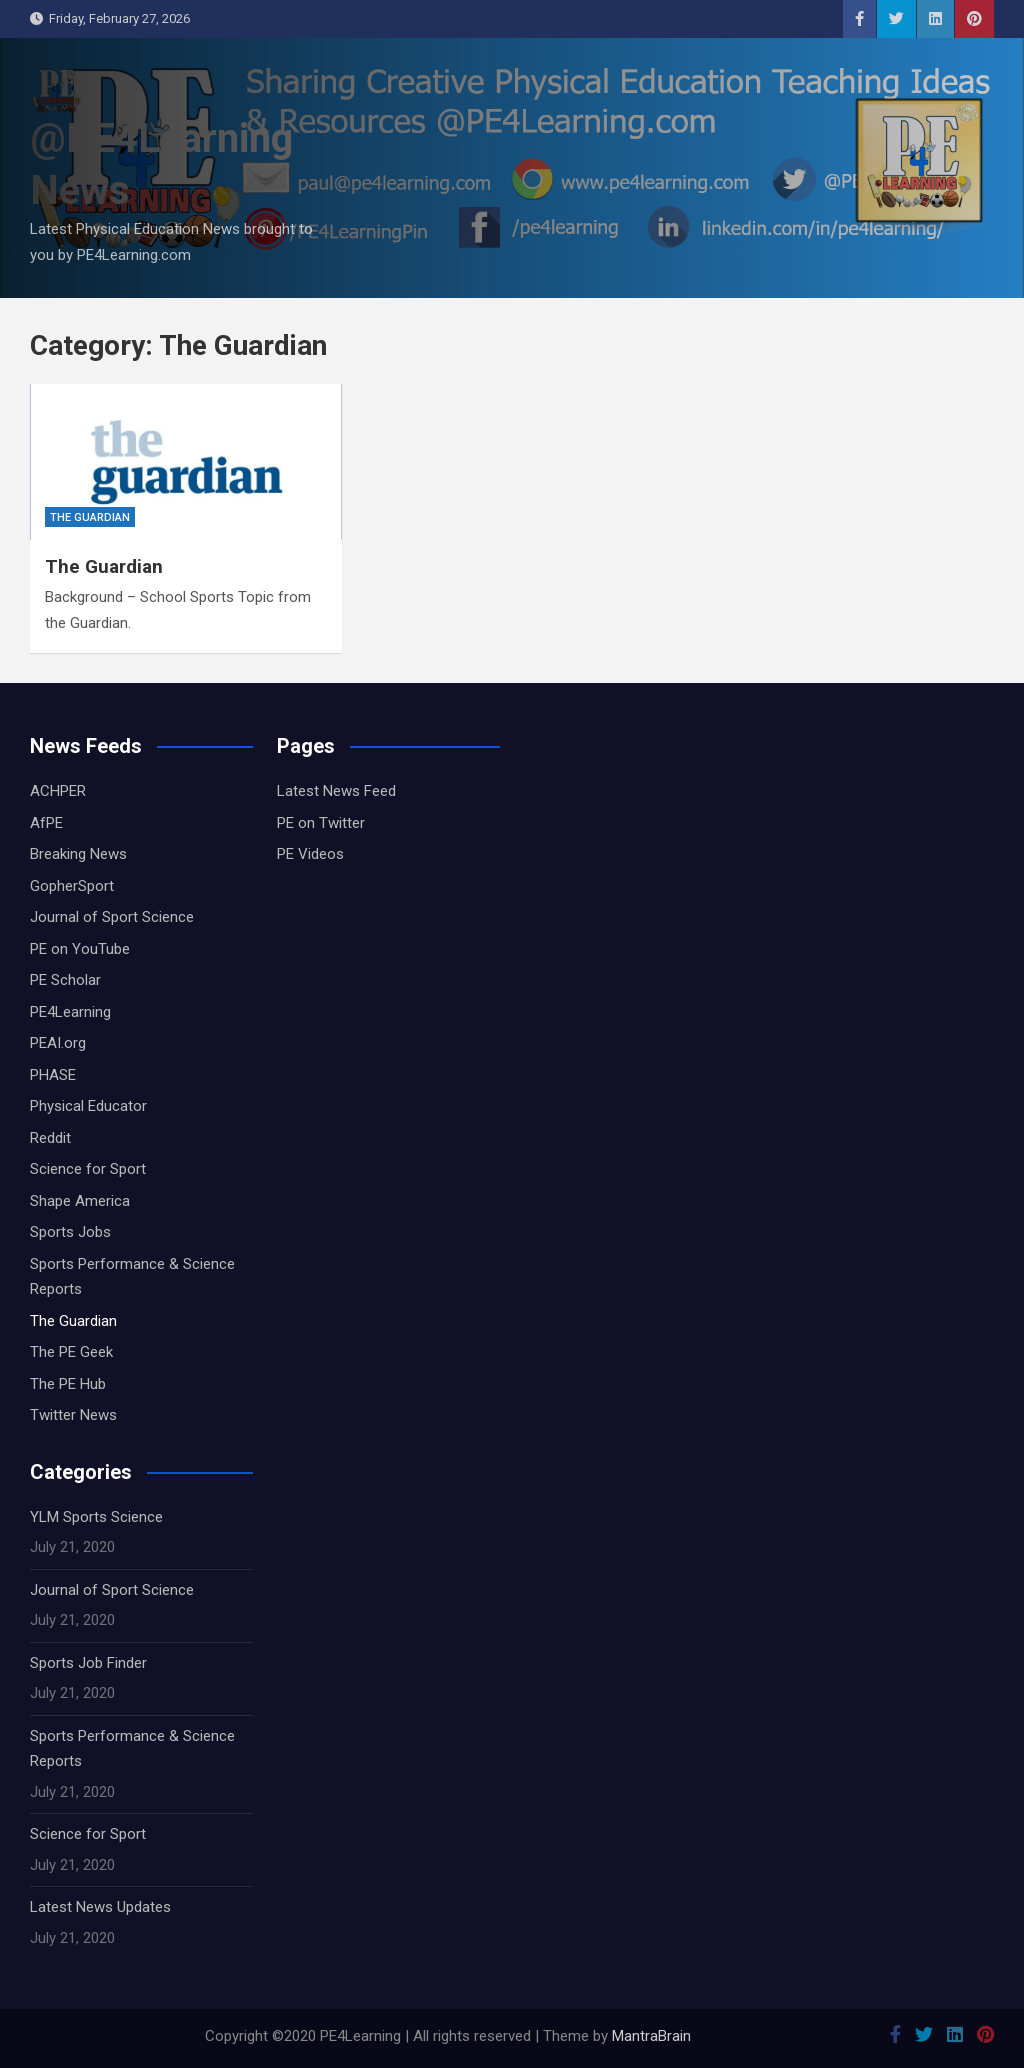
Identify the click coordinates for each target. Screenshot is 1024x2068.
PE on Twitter (321, 823)
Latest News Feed (336, 791)
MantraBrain (651, 2036)
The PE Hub (68, 1384)
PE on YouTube (80, 949)
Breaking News (78, 854)
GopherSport (72, 886)
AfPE (46, 823)
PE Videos (310, 854)
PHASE (53, 1075)
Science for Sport (88, 1169)
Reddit (50, 1138)
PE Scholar (65, 980)
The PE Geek (71, 1352)
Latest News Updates (100, 1907)
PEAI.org (58, 1043)
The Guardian (90, 517)
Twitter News (73, 1415)
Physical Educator (88, 1106)
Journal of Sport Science (112, 917)
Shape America (80, 1201)
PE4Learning (70, 1012)
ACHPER (58, 791)
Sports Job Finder (88, 1663)
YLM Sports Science (96, 1517)
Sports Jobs (70, 1232)
